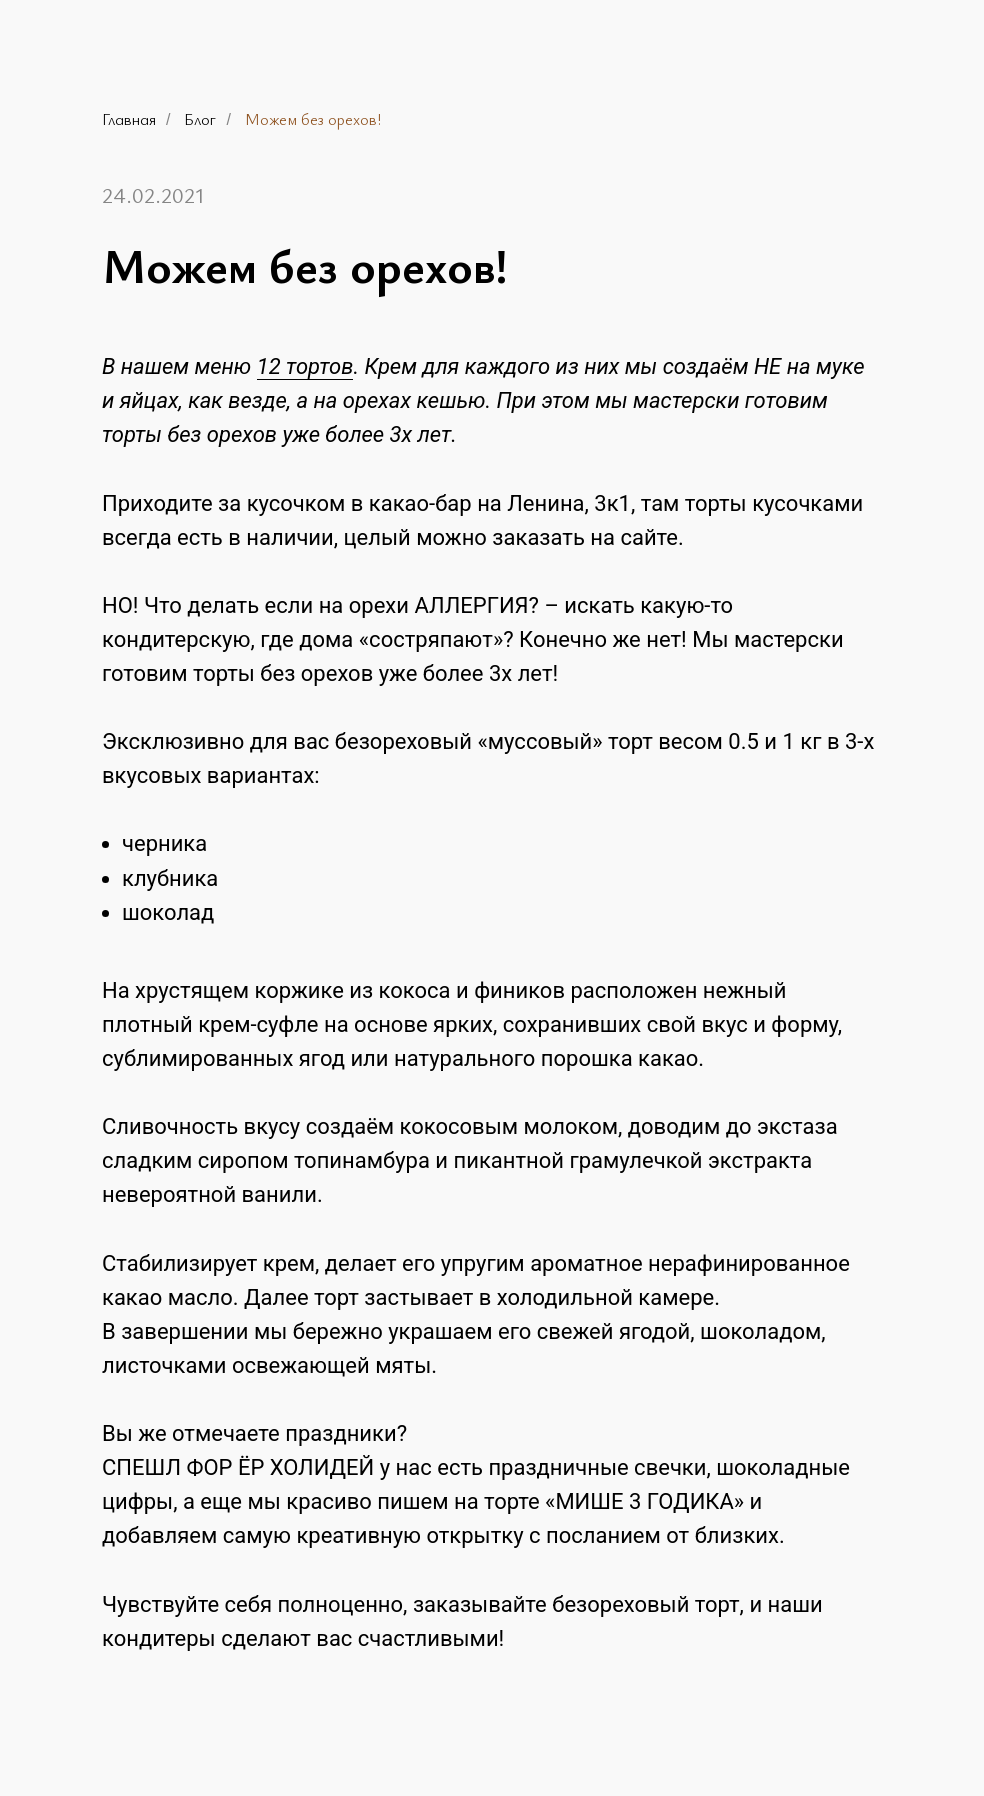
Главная (129, 119)
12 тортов (305, 366)
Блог (200, 119)
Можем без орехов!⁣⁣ (313, 119)
